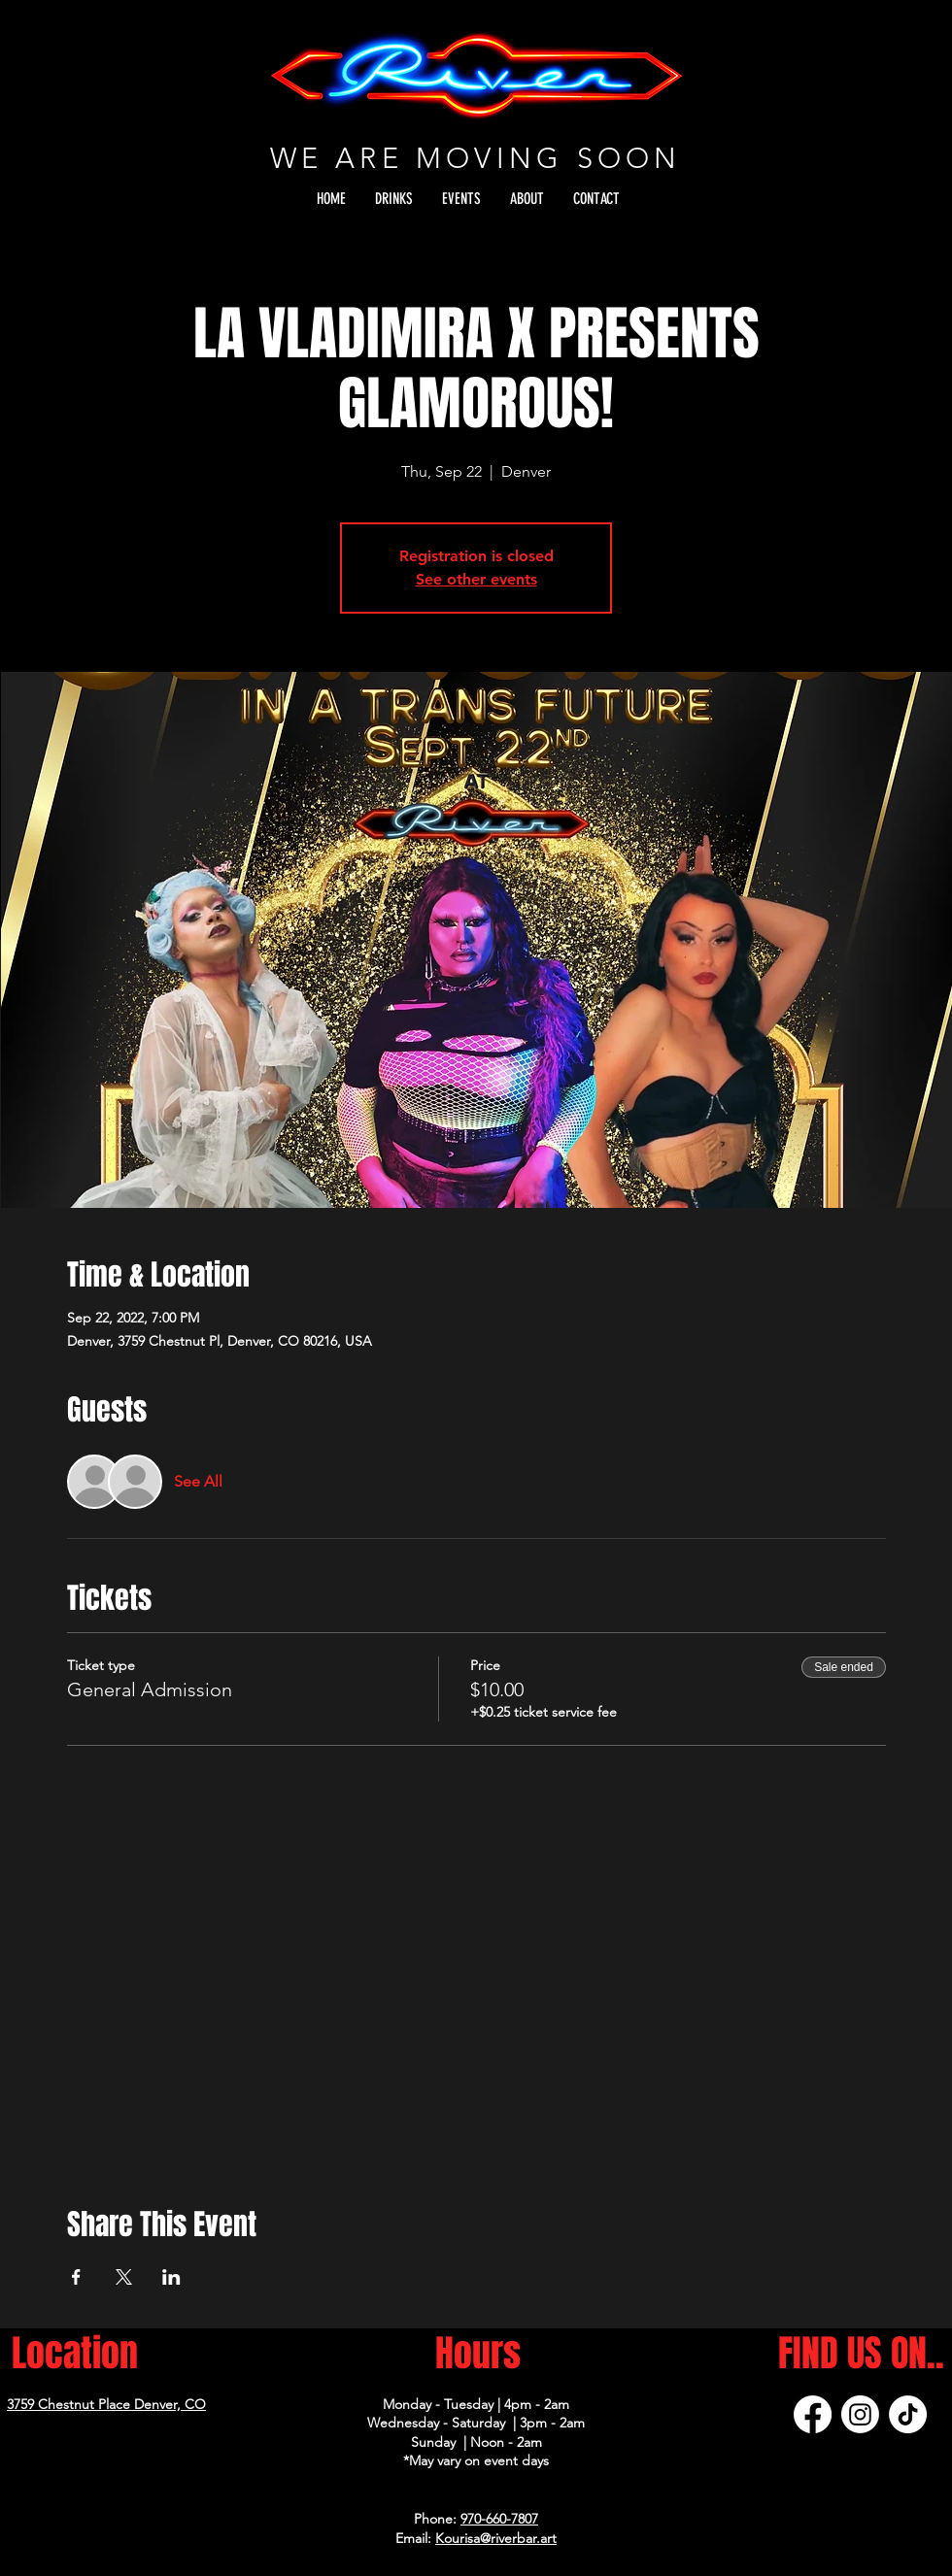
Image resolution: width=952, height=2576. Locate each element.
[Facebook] (813, 2414)
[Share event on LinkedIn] (171, 2277)
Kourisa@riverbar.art (496, 2538)
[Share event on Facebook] (76, 2277)
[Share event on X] (124, 2277)
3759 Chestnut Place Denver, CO (106, 2404)
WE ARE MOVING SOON (476, 158)
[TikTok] (908, 2414)
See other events (476, 579)
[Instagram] (860, 2414)
